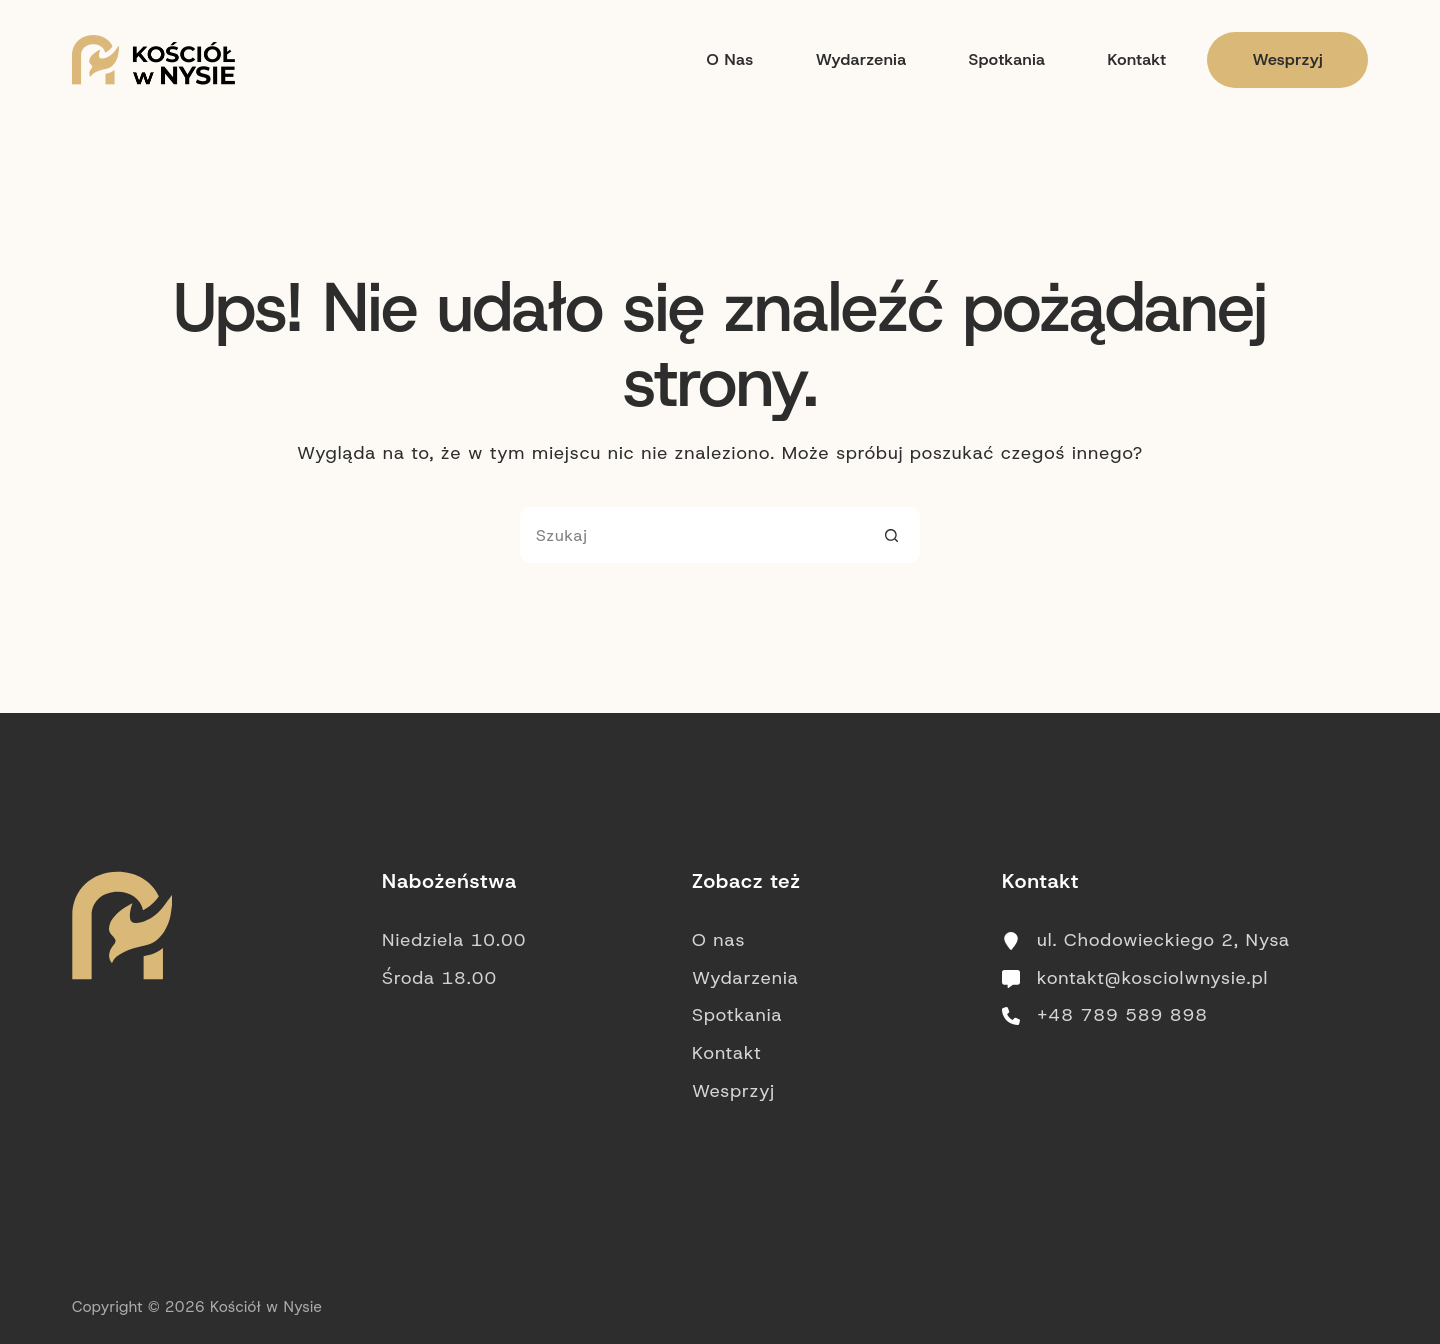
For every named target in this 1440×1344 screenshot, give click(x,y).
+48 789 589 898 (1122, 1015)
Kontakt (1136, 59)
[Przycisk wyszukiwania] (892, 535)
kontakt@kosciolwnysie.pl (1152, 978)
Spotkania (1007, 59)
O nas (729, 59)
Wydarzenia (861, 59)
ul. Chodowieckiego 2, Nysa (1163, 940)
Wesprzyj (1287, 59)
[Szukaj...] (692, 535)
